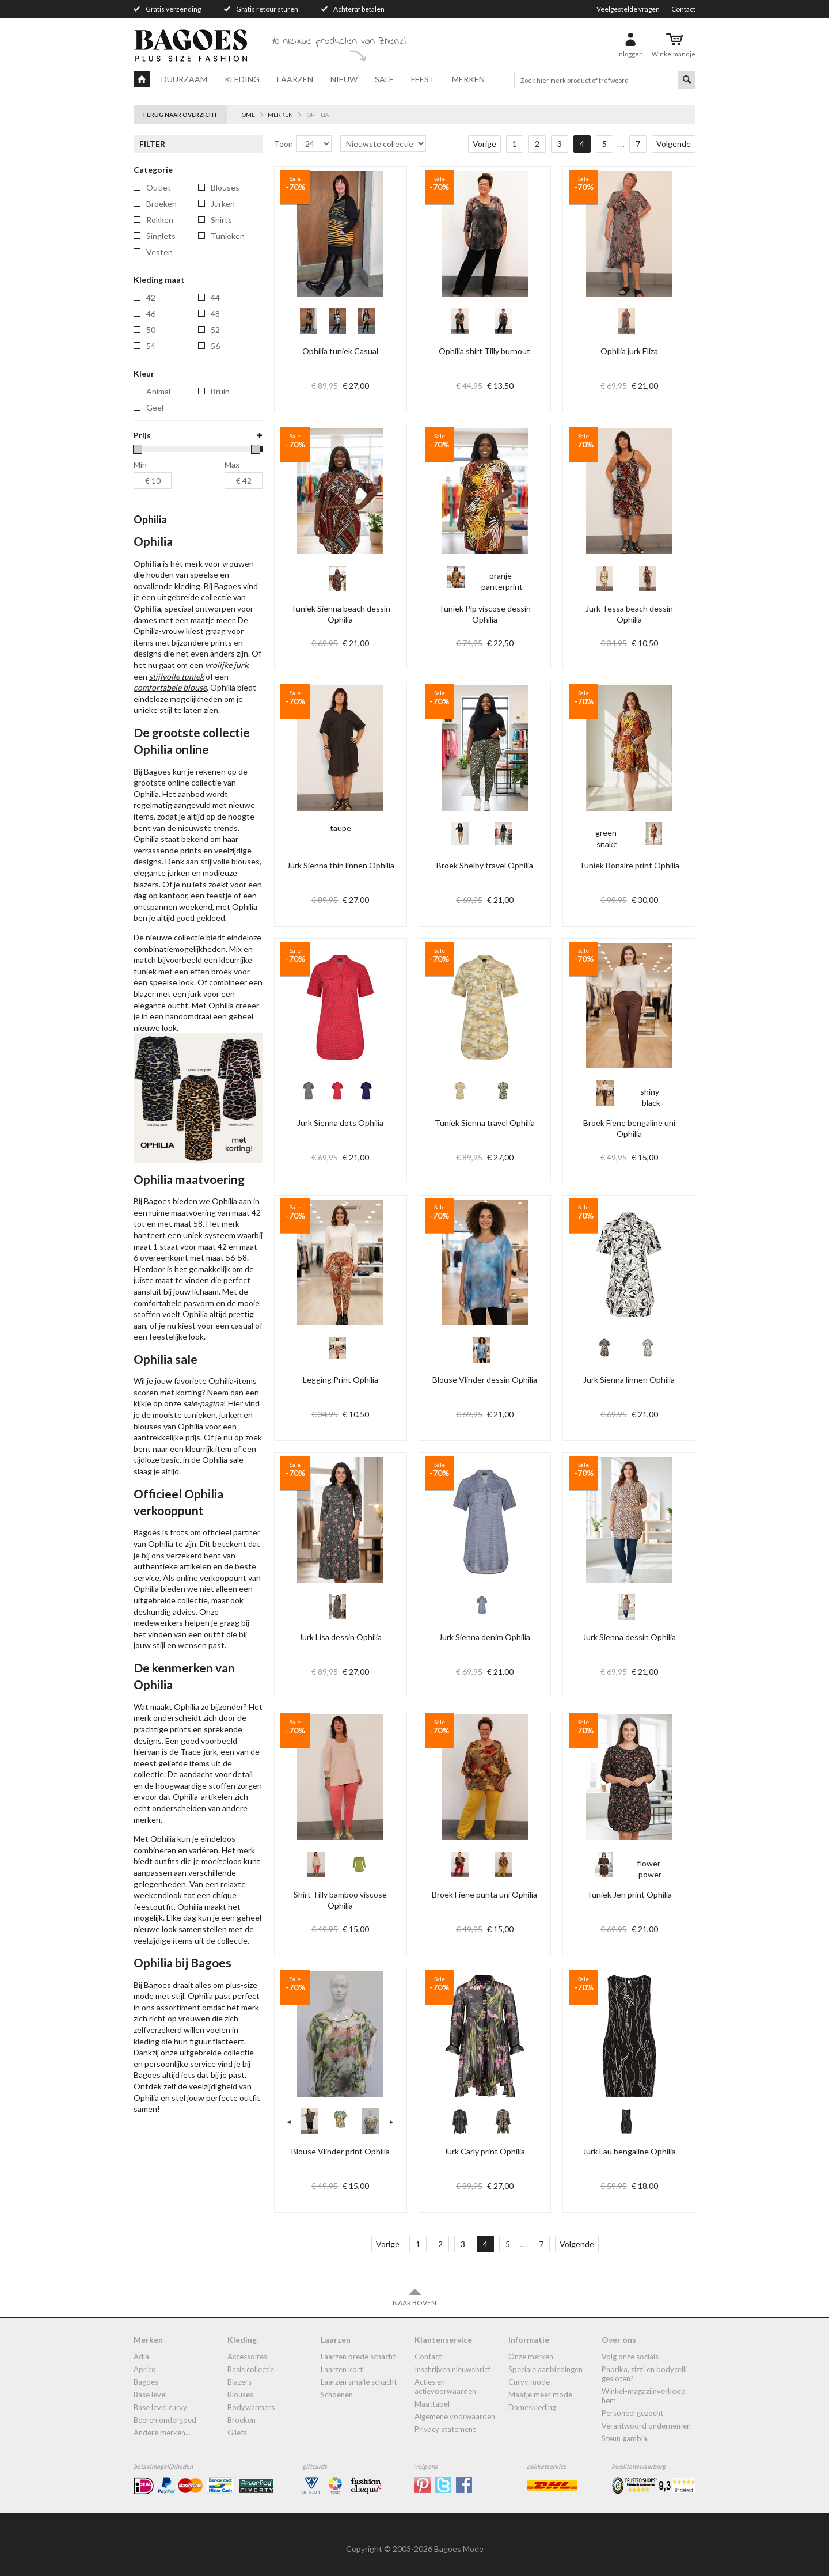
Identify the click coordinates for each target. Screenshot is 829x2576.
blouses (225, 187)
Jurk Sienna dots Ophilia (340, 1123)
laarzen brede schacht (358, 2356)
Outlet (158, 187)
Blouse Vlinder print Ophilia (340, 2151)
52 (215, 329)
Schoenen (337, 2394)
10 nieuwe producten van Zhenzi (339, 41)
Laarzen (295, 79)
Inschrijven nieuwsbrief (452, 2369)
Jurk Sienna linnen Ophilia (629, 1379)
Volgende (673, 144)
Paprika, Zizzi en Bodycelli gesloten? (644, 2374)
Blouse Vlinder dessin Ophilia (484, 1379)
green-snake (607, 844)
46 (150, 313)
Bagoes (146, 2382)
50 (150, 329)
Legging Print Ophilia (340, 1379)
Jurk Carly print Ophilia (484, 2151)
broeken (161, 203)
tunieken (228, 236)
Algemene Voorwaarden (454, 2416)
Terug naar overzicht (180, 114)
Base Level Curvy (160, 2407)
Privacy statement (445, 2429)
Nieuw (344, 79)
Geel (154, 407)
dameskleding (532, 2407)
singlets (161, 236)
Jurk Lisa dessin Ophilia (340, 1637)
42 (150, 297)
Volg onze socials (630, 2356)
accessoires (247, 2356)
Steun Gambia (624, 2438)
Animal (158, 391)
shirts (221, 219)
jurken (223, 203)
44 (215, 297)
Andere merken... (162, 2432)
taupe (340, 834)
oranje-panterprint (502, 587)
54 (150, 346)
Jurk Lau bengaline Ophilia (629, 2151)
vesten (159, 252)
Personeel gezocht (632, 2413)
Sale (384, 79)
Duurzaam (184, 79)
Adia (141, 2356)
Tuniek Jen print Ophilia (629, 1894)
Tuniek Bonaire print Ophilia (629, 865)
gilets (237, 2432)
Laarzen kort (342, 2369)
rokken (159, 219)
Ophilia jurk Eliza (629, 351)
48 (215, 313)
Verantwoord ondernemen (646, 2425)
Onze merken (530, 2356)
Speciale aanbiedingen (545, 2369)
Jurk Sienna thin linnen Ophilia (340, 865)
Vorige (484, 144)
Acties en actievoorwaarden (445, 2386)
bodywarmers (251, 2407)
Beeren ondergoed (165, 2420)
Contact (683, 9)
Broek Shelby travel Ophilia (484, 865)
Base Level (150, 2394)
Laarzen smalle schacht (359, 2382)
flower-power (650, 1874)
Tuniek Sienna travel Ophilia (485, 1123)
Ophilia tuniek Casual (340, 351)
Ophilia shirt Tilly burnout (484, 351)
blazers (239, 2382)
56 (215, 346)
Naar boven (414, 2297)
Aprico (145, 2369)
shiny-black (651, 1103)
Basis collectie (250, 2369)
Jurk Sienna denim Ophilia (484, 1637)
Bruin (220, 391)
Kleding (242, 79)
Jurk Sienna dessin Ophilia (629, 1637)
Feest (423, 79)
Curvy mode (529, 2382)
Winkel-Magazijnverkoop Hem (644, 2396)
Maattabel (432, 2403)
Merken (468, 79)
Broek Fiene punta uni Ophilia (484, 1894)
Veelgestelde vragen (628, 9)
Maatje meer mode (540, 2394)
